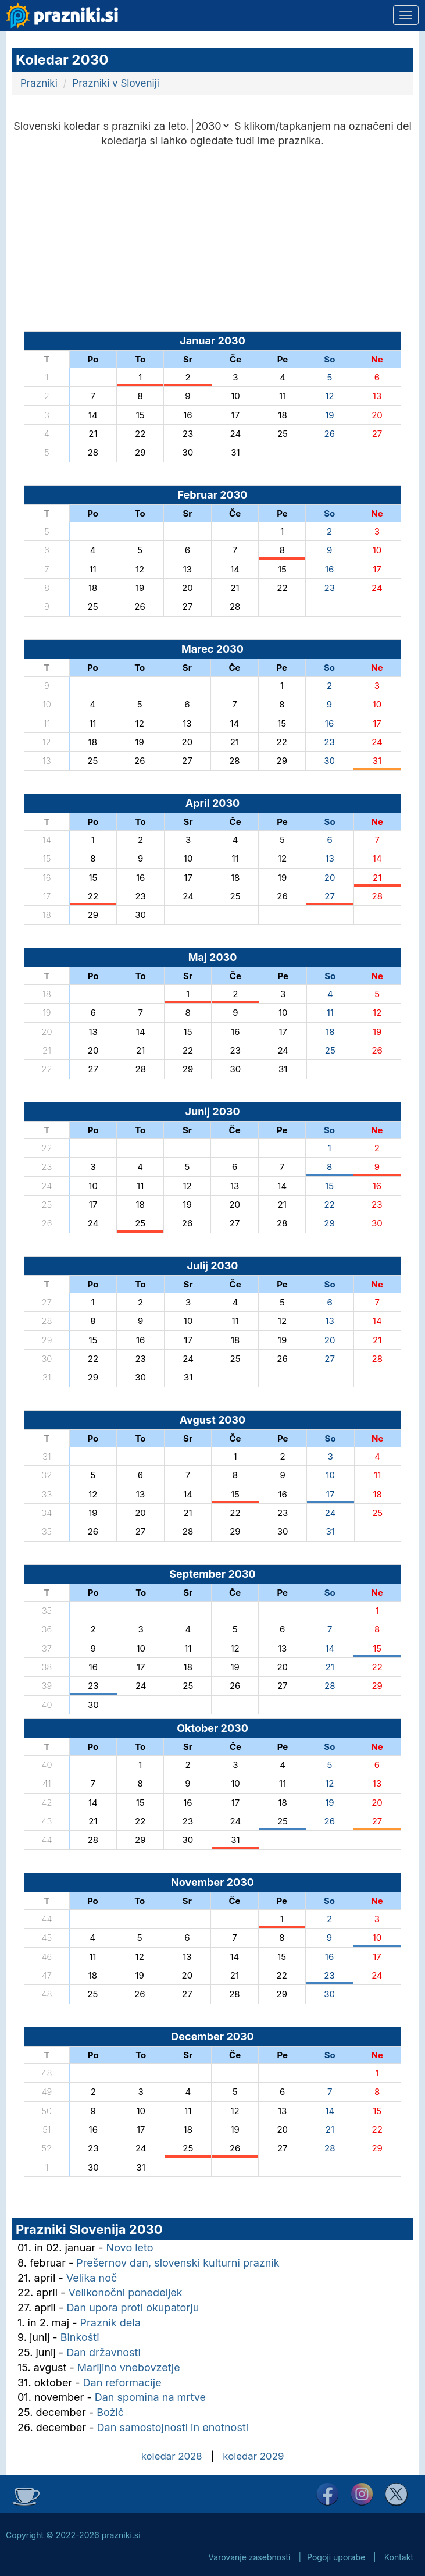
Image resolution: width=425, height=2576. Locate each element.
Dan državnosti (103, 2352)
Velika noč (91, 2278)
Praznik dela (110, 2323)
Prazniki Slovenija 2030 (89, 2229)
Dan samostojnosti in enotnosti (173, 2427)
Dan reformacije (122, 2382)
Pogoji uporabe (336, 2557)
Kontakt (398, 2557)
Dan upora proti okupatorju (132, 2307)
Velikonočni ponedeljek (125, 2292)
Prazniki (39, 83)
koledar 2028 (171, 2456)
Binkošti (79, 2337)
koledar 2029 (253, 2456)
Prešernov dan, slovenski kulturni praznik (177, 2263)
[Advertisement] (212, 235)
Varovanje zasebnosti (249, 2557)
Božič (110, 2412)
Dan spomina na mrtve (150, 2397)
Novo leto (129, 2247)
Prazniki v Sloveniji (116, 83)
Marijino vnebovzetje (128, 2367)
